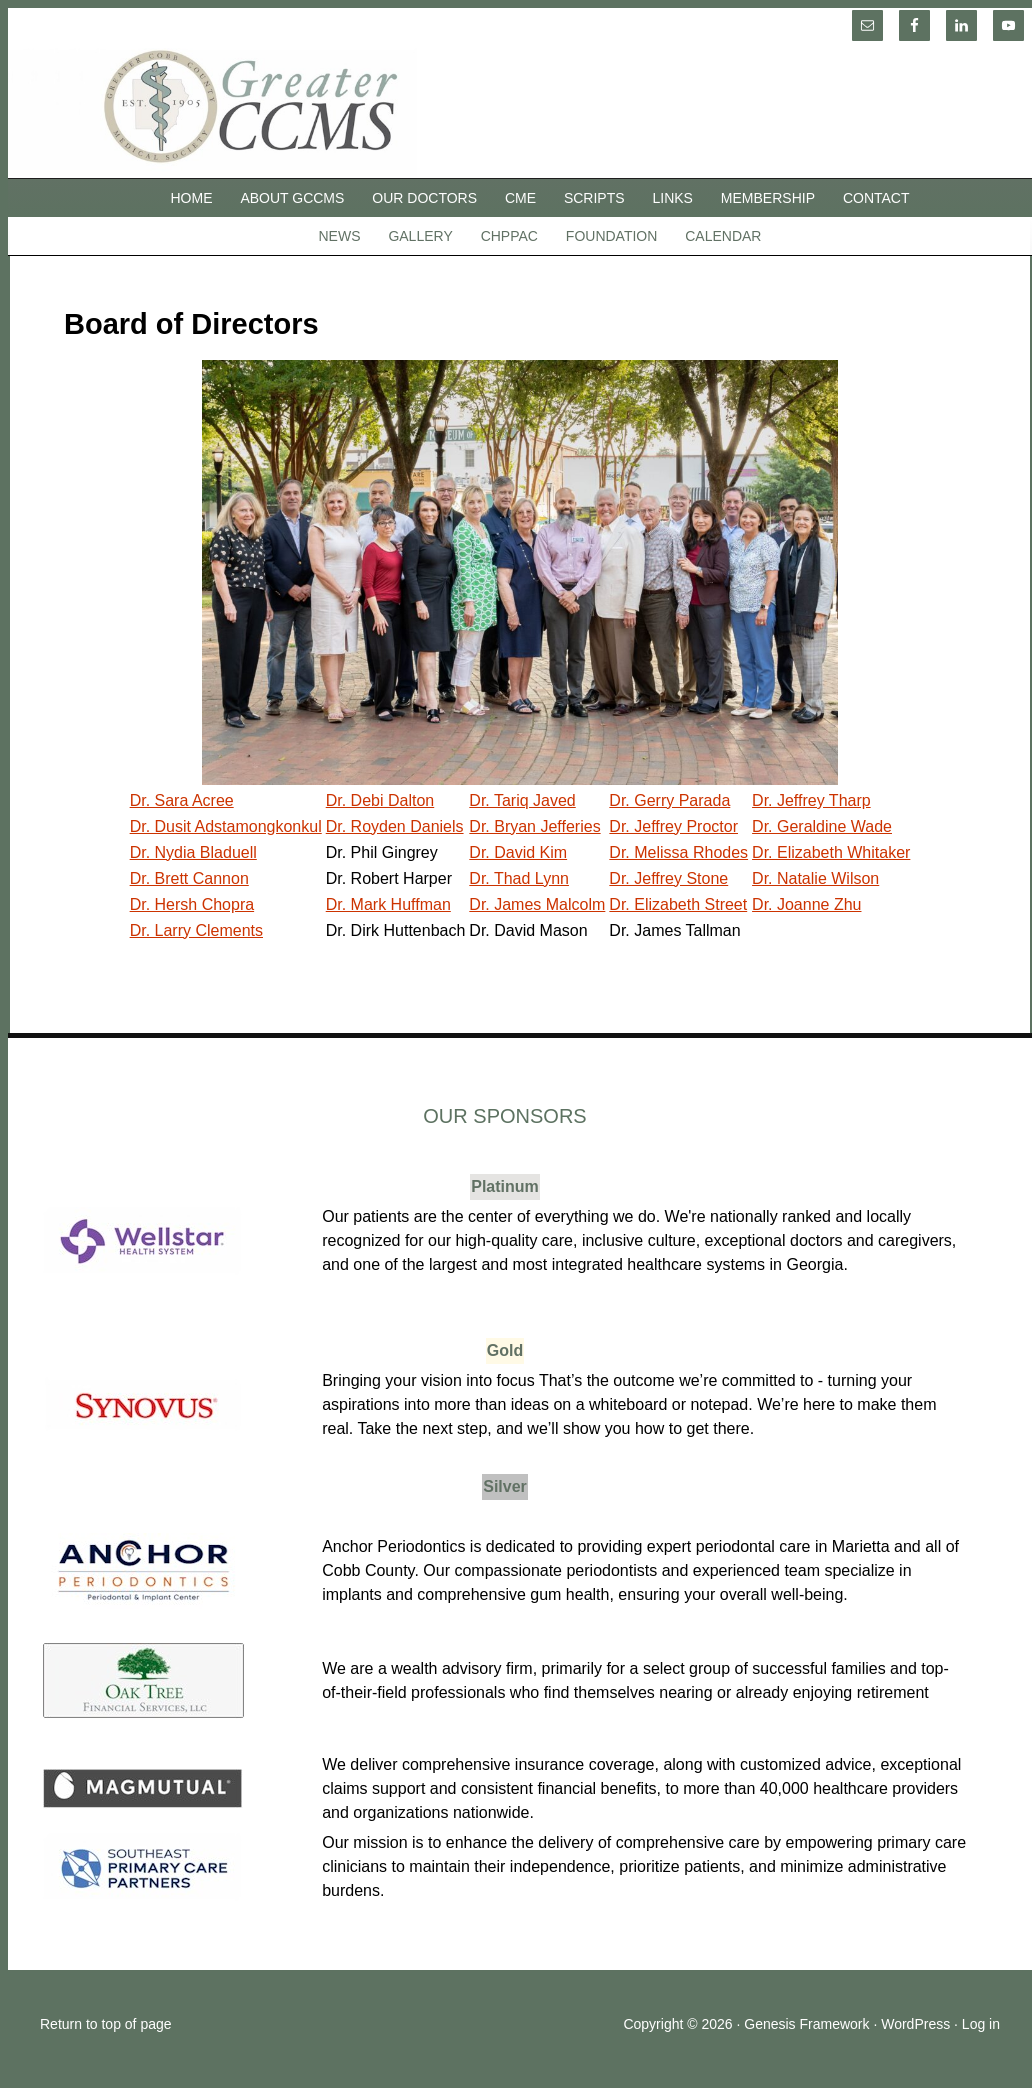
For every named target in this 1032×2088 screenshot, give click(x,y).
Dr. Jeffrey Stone (668, 878)
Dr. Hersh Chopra (192, 904)
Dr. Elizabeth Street (678, 904)
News (340, 236)
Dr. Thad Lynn (519, 878)
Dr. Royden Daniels (395, 826)
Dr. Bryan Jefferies (534, 826)
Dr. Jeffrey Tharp (811, 800)
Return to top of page (106, 2024)
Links (673, 198)
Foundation (612, 236)
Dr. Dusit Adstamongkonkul (226, 826)
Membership (768, 198)
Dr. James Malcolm (537, 904)
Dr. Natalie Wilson (815, 878)
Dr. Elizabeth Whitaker (831, 852)
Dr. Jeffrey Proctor (673, 826)
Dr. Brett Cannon (189, 878)
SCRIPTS (594, 198)
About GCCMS (292, 198)
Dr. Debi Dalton (380, 800)
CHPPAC (509, 236)
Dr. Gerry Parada (669, 800)
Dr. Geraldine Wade (822, 826)
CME (520, 198)
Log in (981, 2024)
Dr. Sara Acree (182, 800)
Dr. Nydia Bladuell (193, 852)
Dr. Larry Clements (196, 930)
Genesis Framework (806, 2024)
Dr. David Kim (518, 852)
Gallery (420, 236)
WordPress (915, 2024)
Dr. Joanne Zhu (806, 904)
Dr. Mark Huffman (388, 904)
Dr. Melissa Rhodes (678, 852)
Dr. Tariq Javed (522, 800)
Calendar (723, 236)
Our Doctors (424, 198)
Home (192, 198)
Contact (876, 198)
